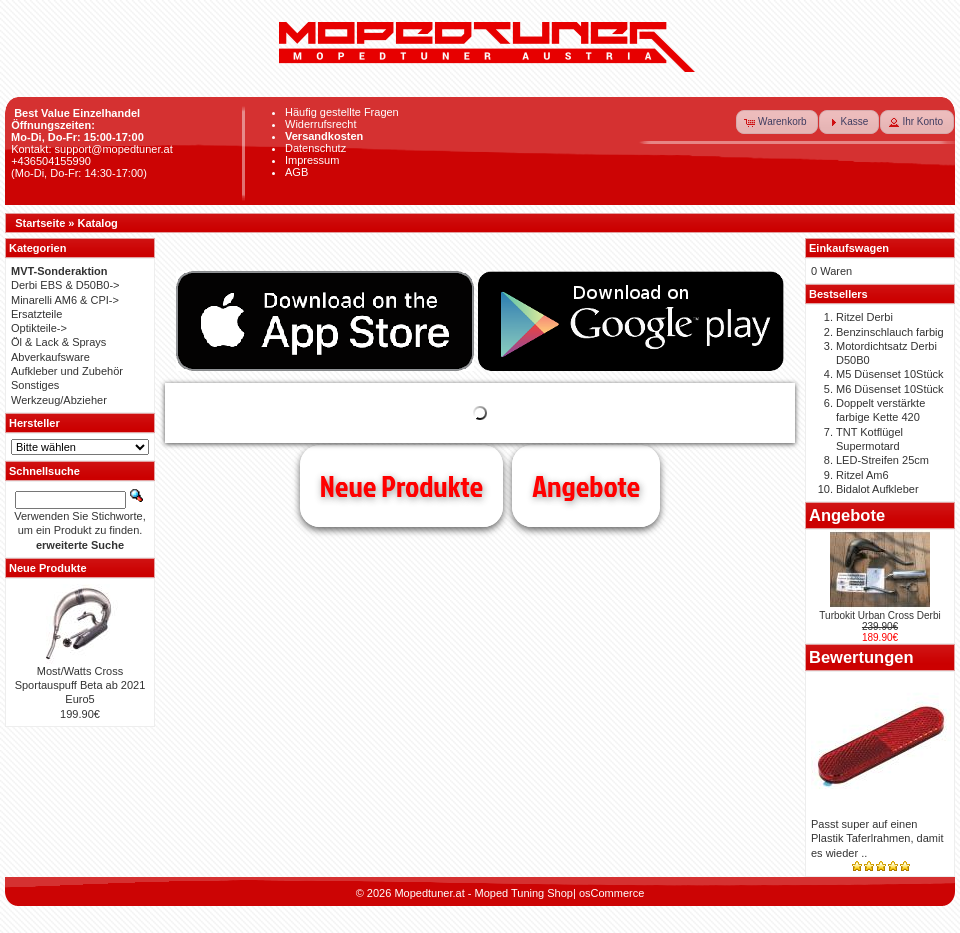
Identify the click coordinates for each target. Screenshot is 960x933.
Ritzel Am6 (862, 475)
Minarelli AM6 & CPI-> (65, 300)
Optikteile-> (39, 328)
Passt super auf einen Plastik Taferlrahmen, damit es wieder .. (877, 838)
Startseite (40, 223)
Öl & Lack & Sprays (58, 342)
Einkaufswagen (849, 248)
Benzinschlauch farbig (890, 332)
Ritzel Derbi (864, 317)
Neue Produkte (401, 486)
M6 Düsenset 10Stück (890, 389)
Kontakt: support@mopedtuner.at (92, 149)
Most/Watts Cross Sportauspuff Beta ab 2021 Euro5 (80, 685)
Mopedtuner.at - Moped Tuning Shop (483, 893)
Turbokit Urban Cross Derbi (879, 615)
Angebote (586, 486)
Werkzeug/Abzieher (59, 400)
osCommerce (611, 893)
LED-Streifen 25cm (882, 460)
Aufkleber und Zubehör (67, 371)
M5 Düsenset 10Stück (890, 374)
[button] (777, 122)
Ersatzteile (36, 314)
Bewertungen (861, 657)
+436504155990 (51, 161)
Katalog (98, 223)
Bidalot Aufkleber (877, 489)
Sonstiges (35, 385)
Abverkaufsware (50, 357)
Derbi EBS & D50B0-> (65, 285)
